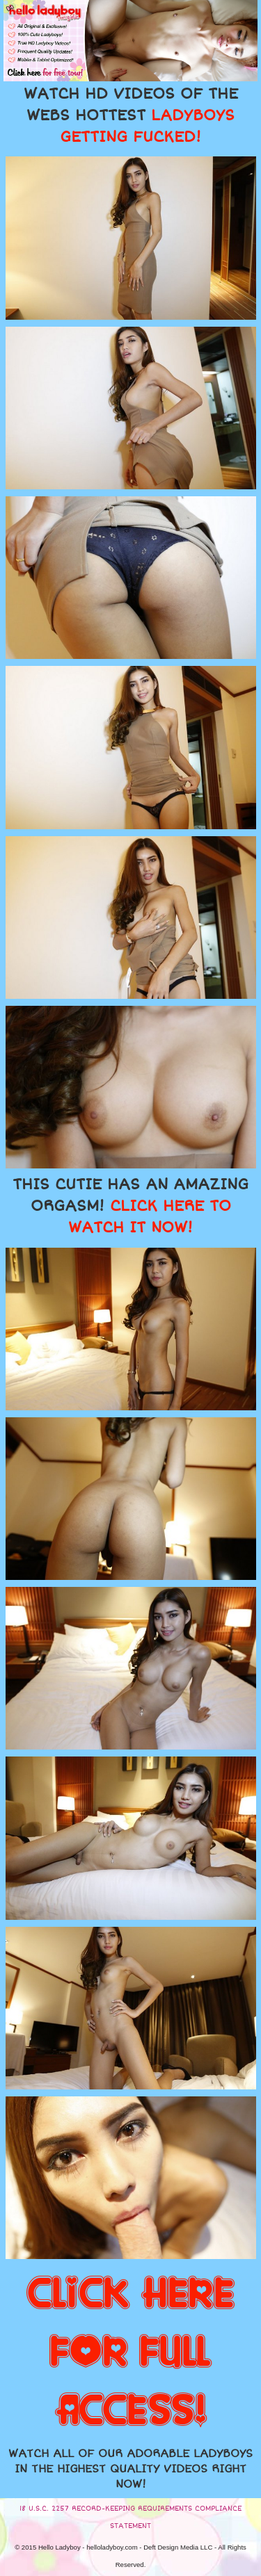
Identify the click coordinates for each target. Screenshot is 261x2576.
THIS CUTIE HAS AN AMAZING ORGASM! (130, 1206)
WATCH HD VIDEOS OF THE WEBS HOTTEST (131, 115)
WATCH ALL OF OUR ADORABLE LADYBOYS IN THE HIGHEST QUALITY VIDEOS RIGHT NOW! (130, 2469)
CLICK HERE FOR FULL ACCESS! (130, 2353)
